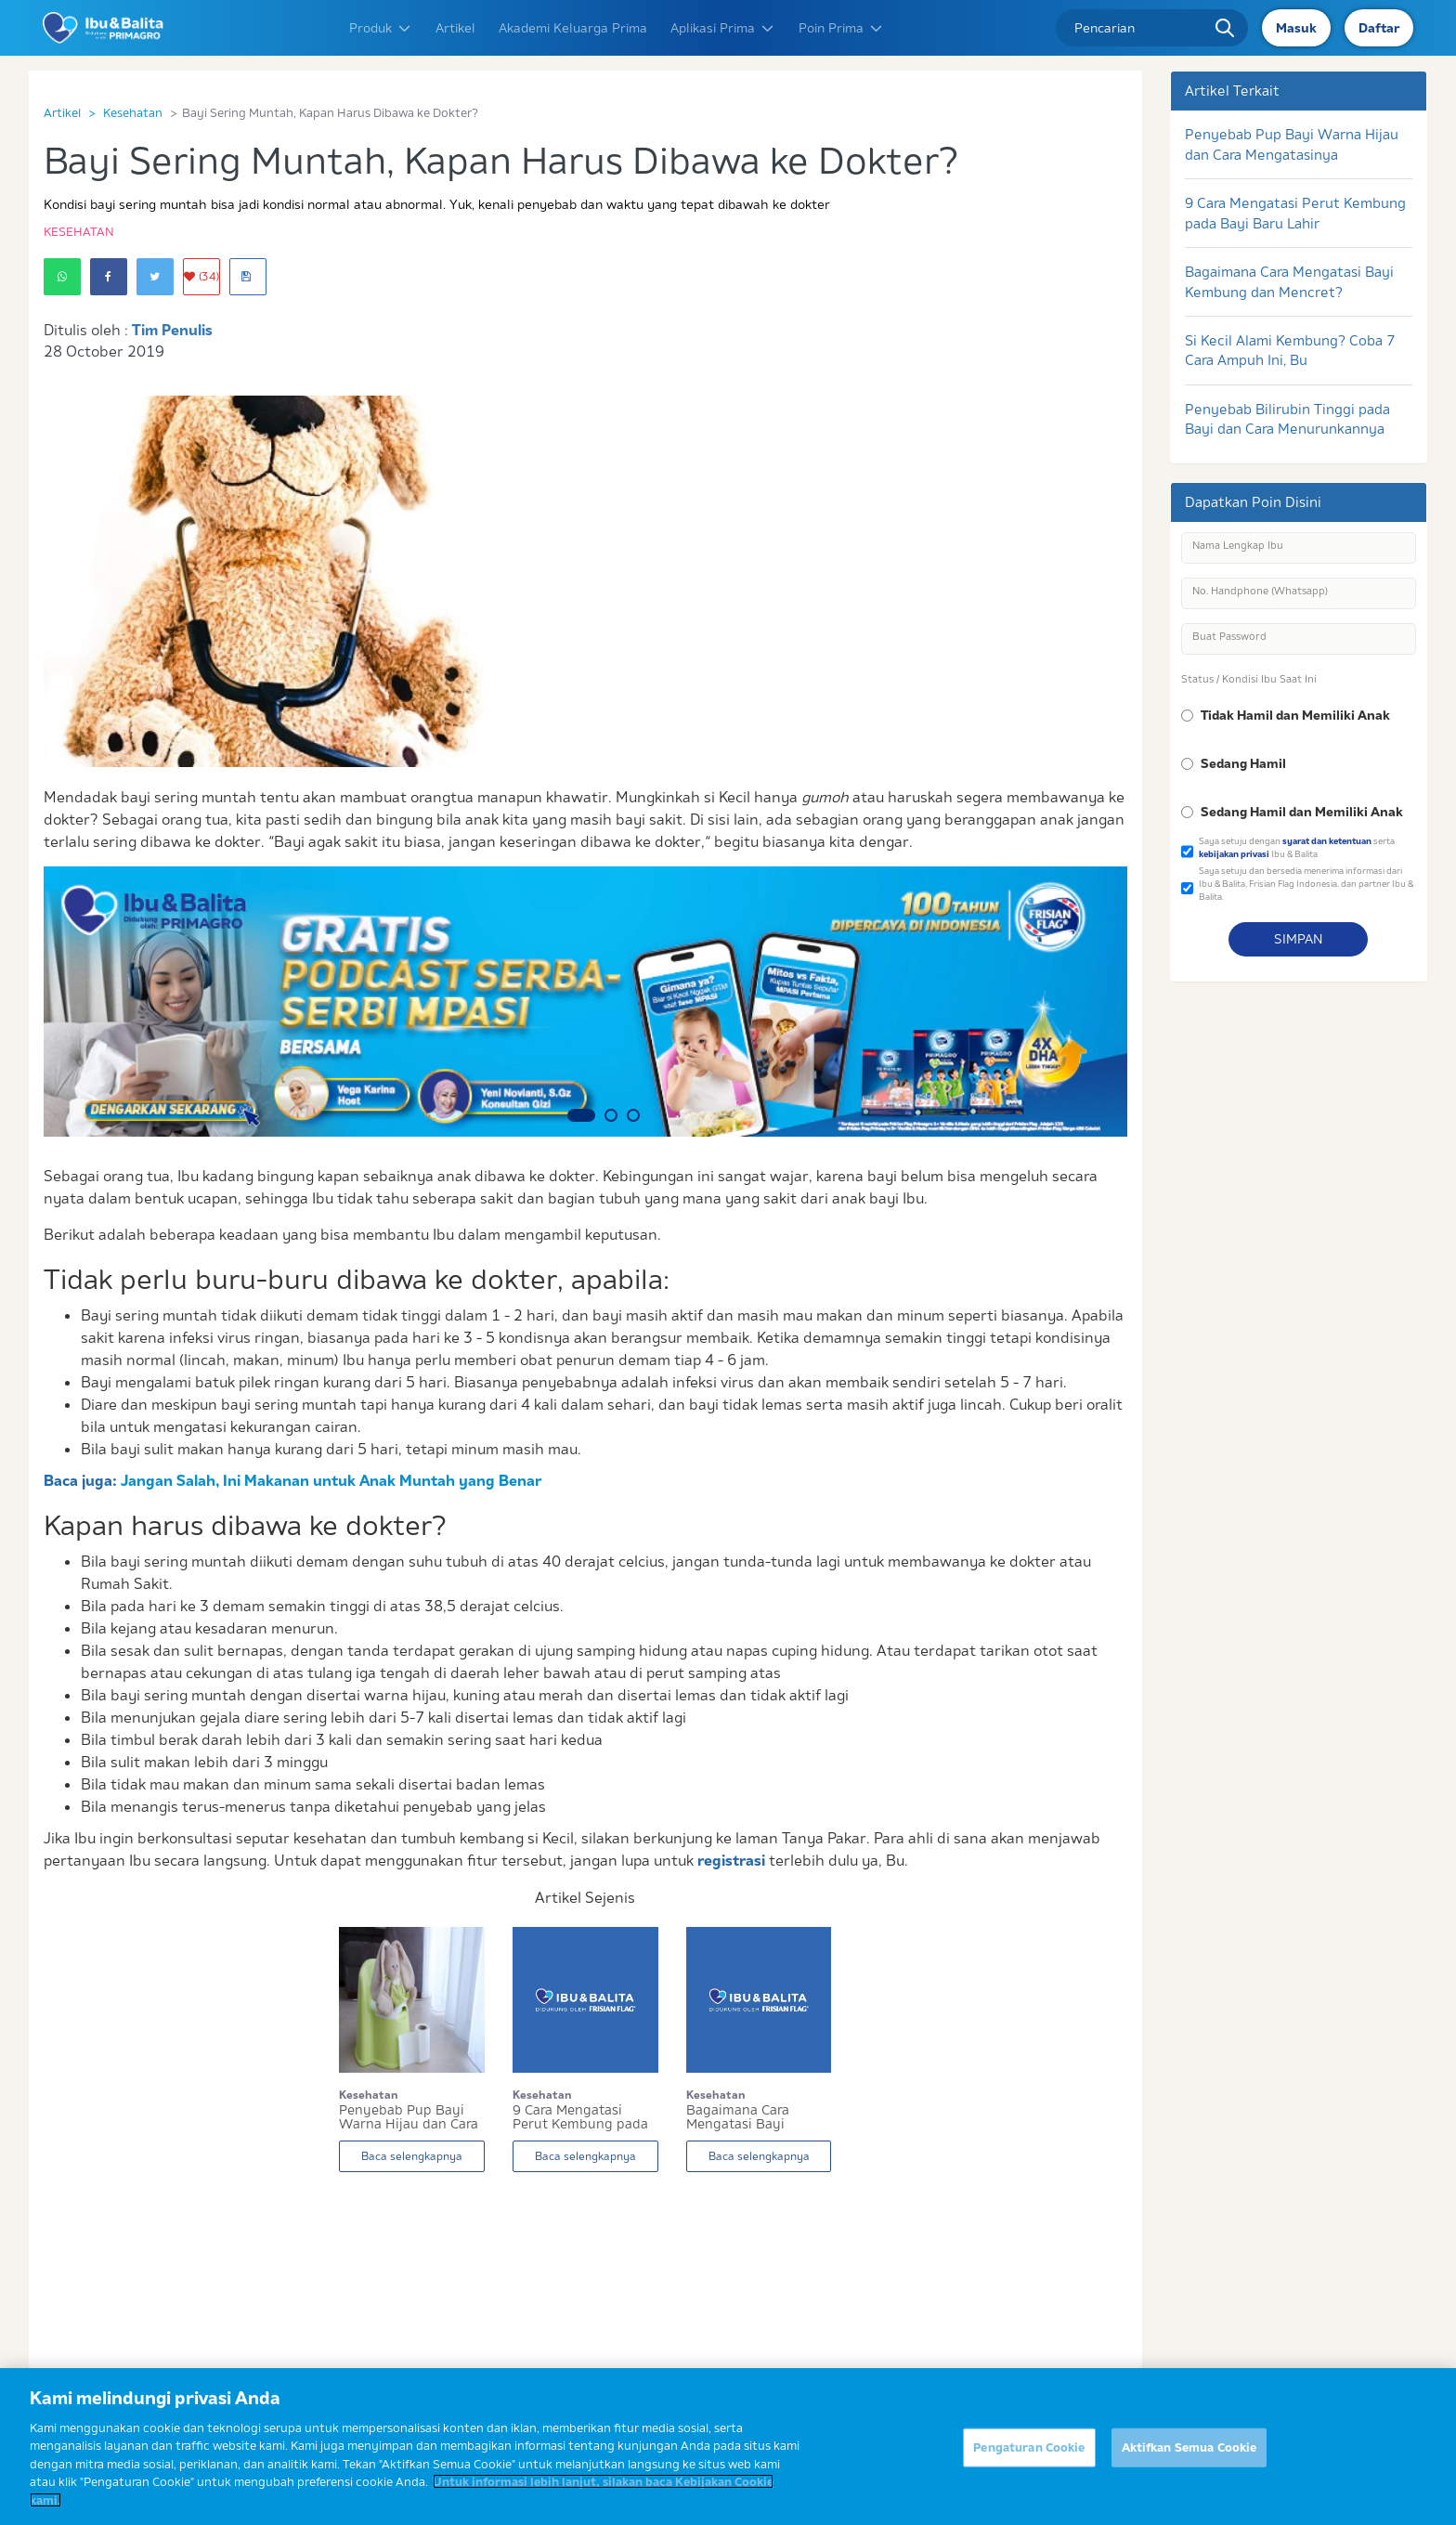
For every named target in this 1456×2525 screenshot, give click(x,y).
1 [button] (581, 1115)
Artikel (455, 28)
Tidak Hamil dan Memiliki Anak (1295, 715)
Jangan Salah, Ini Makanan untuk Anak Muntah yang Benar (331, 1480)
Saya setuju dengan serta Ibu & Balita (1297, 847)
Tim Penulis (172, 329)
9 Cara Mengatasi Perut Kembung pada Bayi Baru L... (580, 2117)
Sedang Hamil (1243, 763)
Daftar (1378, 28)
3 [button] (633, 1115)
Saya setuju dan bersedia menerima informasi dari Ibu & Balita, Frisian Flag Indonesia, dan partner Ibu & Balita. (1306, 883)
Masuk (1296, 28)
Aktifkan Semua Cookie (1189, 2460)
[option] (585, 1001)
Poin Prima (841, 28)
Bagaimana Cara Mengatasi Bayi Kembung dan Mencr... (756, 2117)
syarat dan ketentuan (1327, 841)
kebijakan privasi (1234, 854)
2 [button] (611, 1115)
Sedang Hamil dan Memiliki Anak (1302, 811)
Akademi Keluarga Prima (573, 28)
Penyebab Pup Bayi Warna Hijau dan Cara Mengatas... (408, 2117)
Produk (380, 28)
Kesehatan (132, 112)
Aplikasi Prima (722, 28)
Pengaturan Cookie (1029, 2460)
